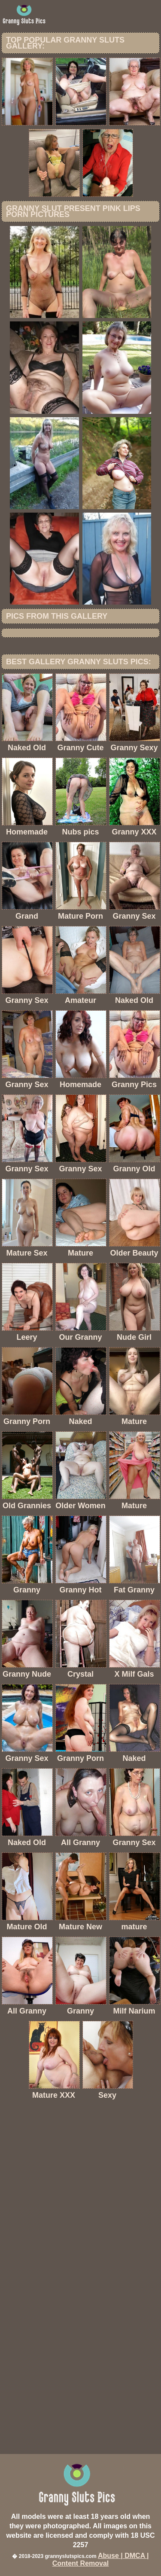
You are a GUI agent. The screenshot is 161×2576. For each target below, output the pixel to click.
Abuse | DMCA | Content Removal (100, 2559)
